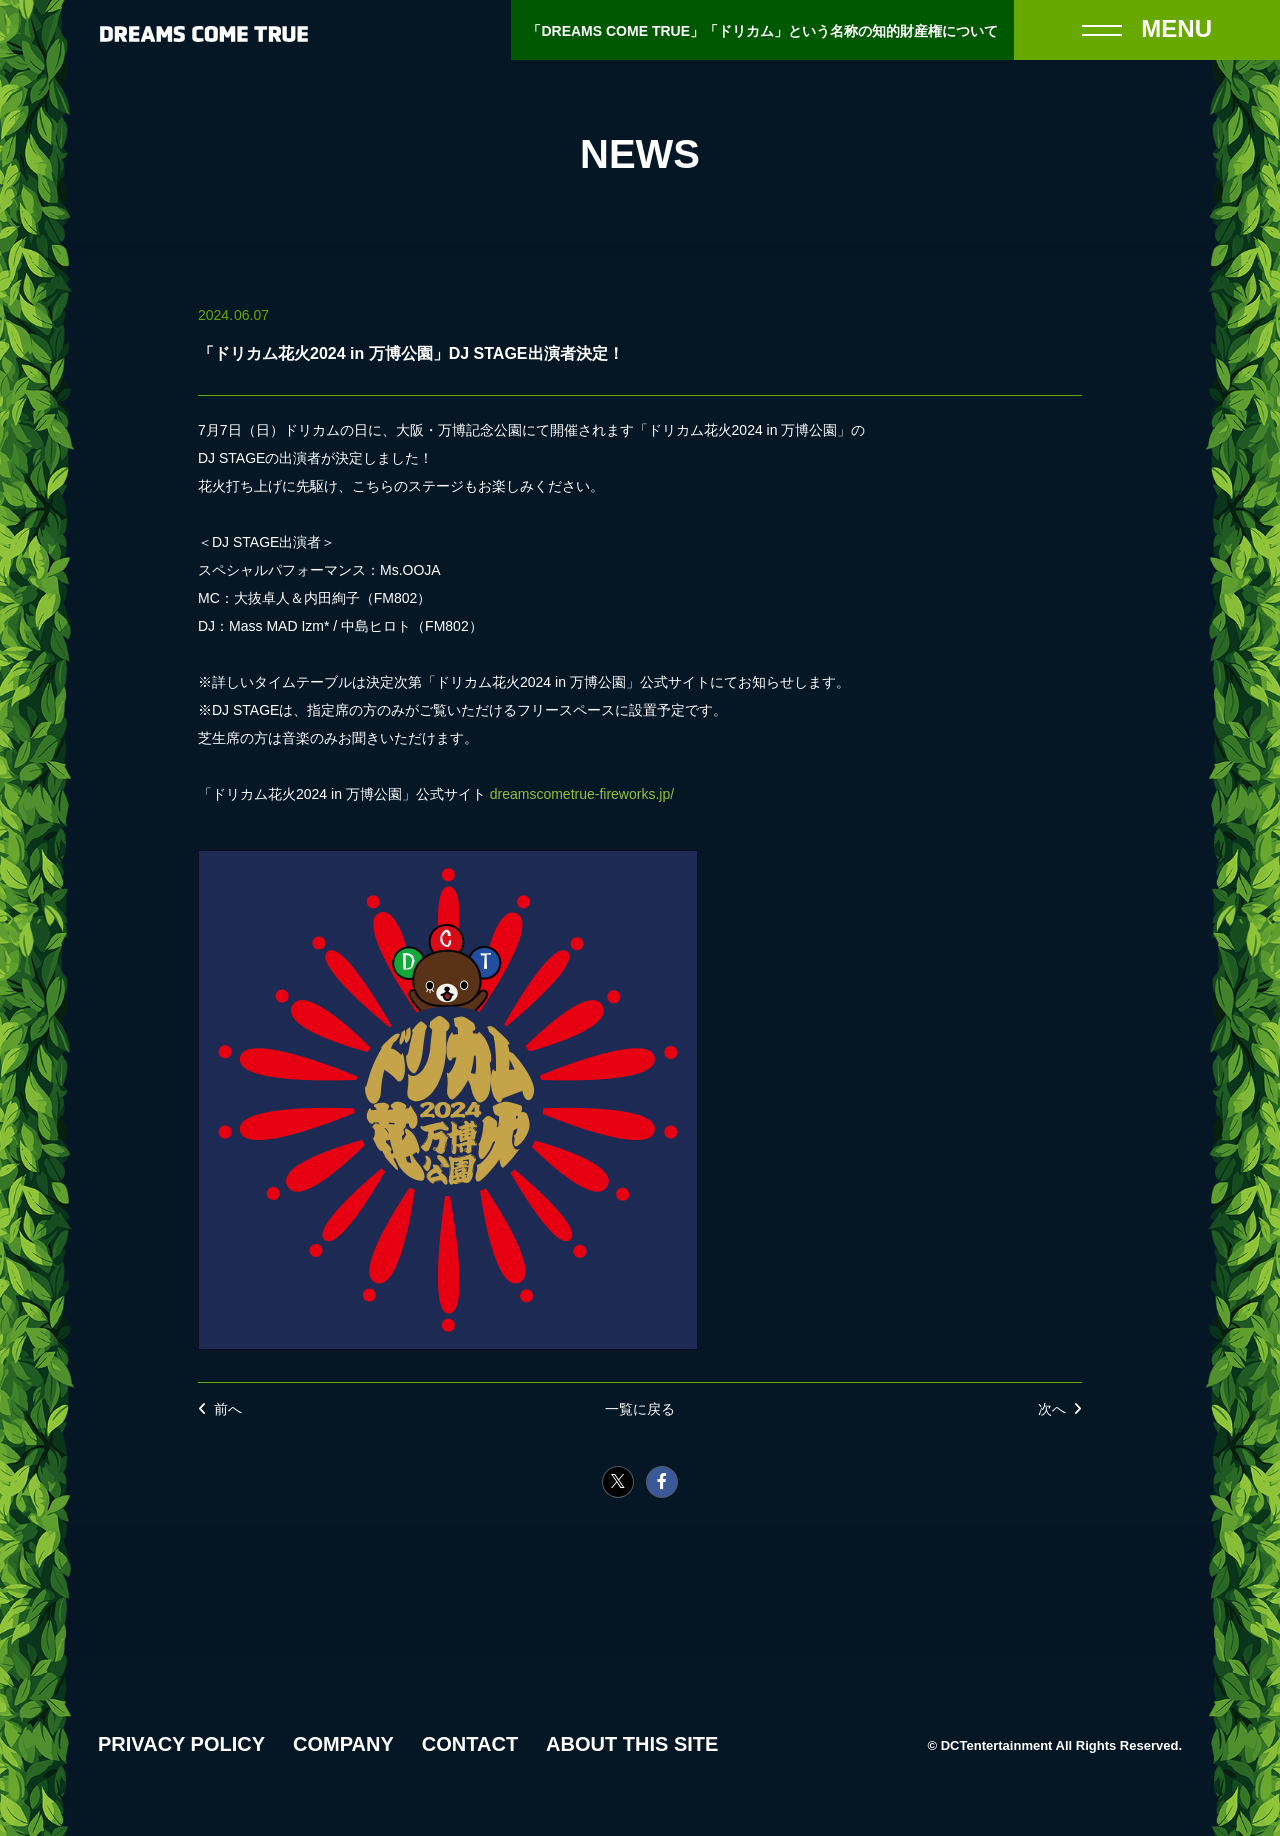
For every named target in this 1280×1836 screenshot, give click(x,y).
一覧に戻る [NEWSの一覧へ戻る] (640, 1409)
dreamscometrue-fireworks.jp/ (582, 794)
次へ (1052, 1409)
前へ (228, 1409)
